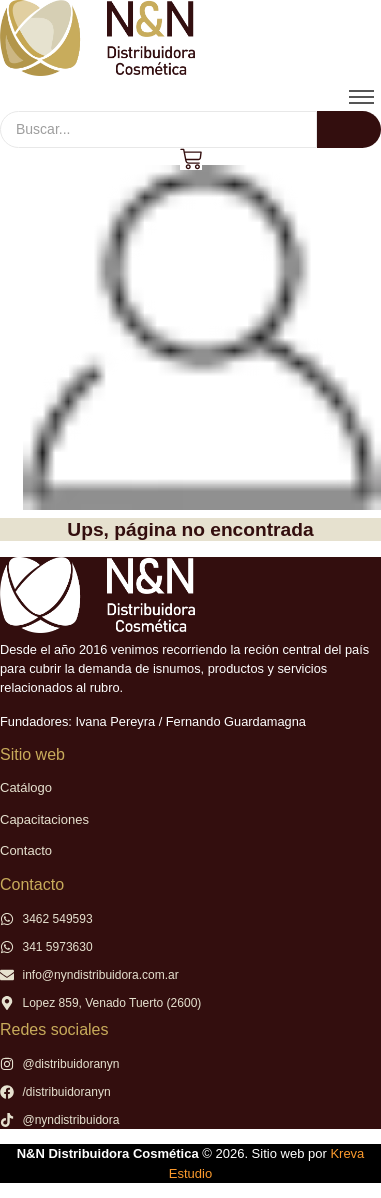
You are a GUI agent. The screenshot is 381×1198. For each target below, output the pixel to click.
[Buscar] (158, 129)
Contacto (26, 850)
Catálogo (26, 787)
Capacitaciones (44, 819)
